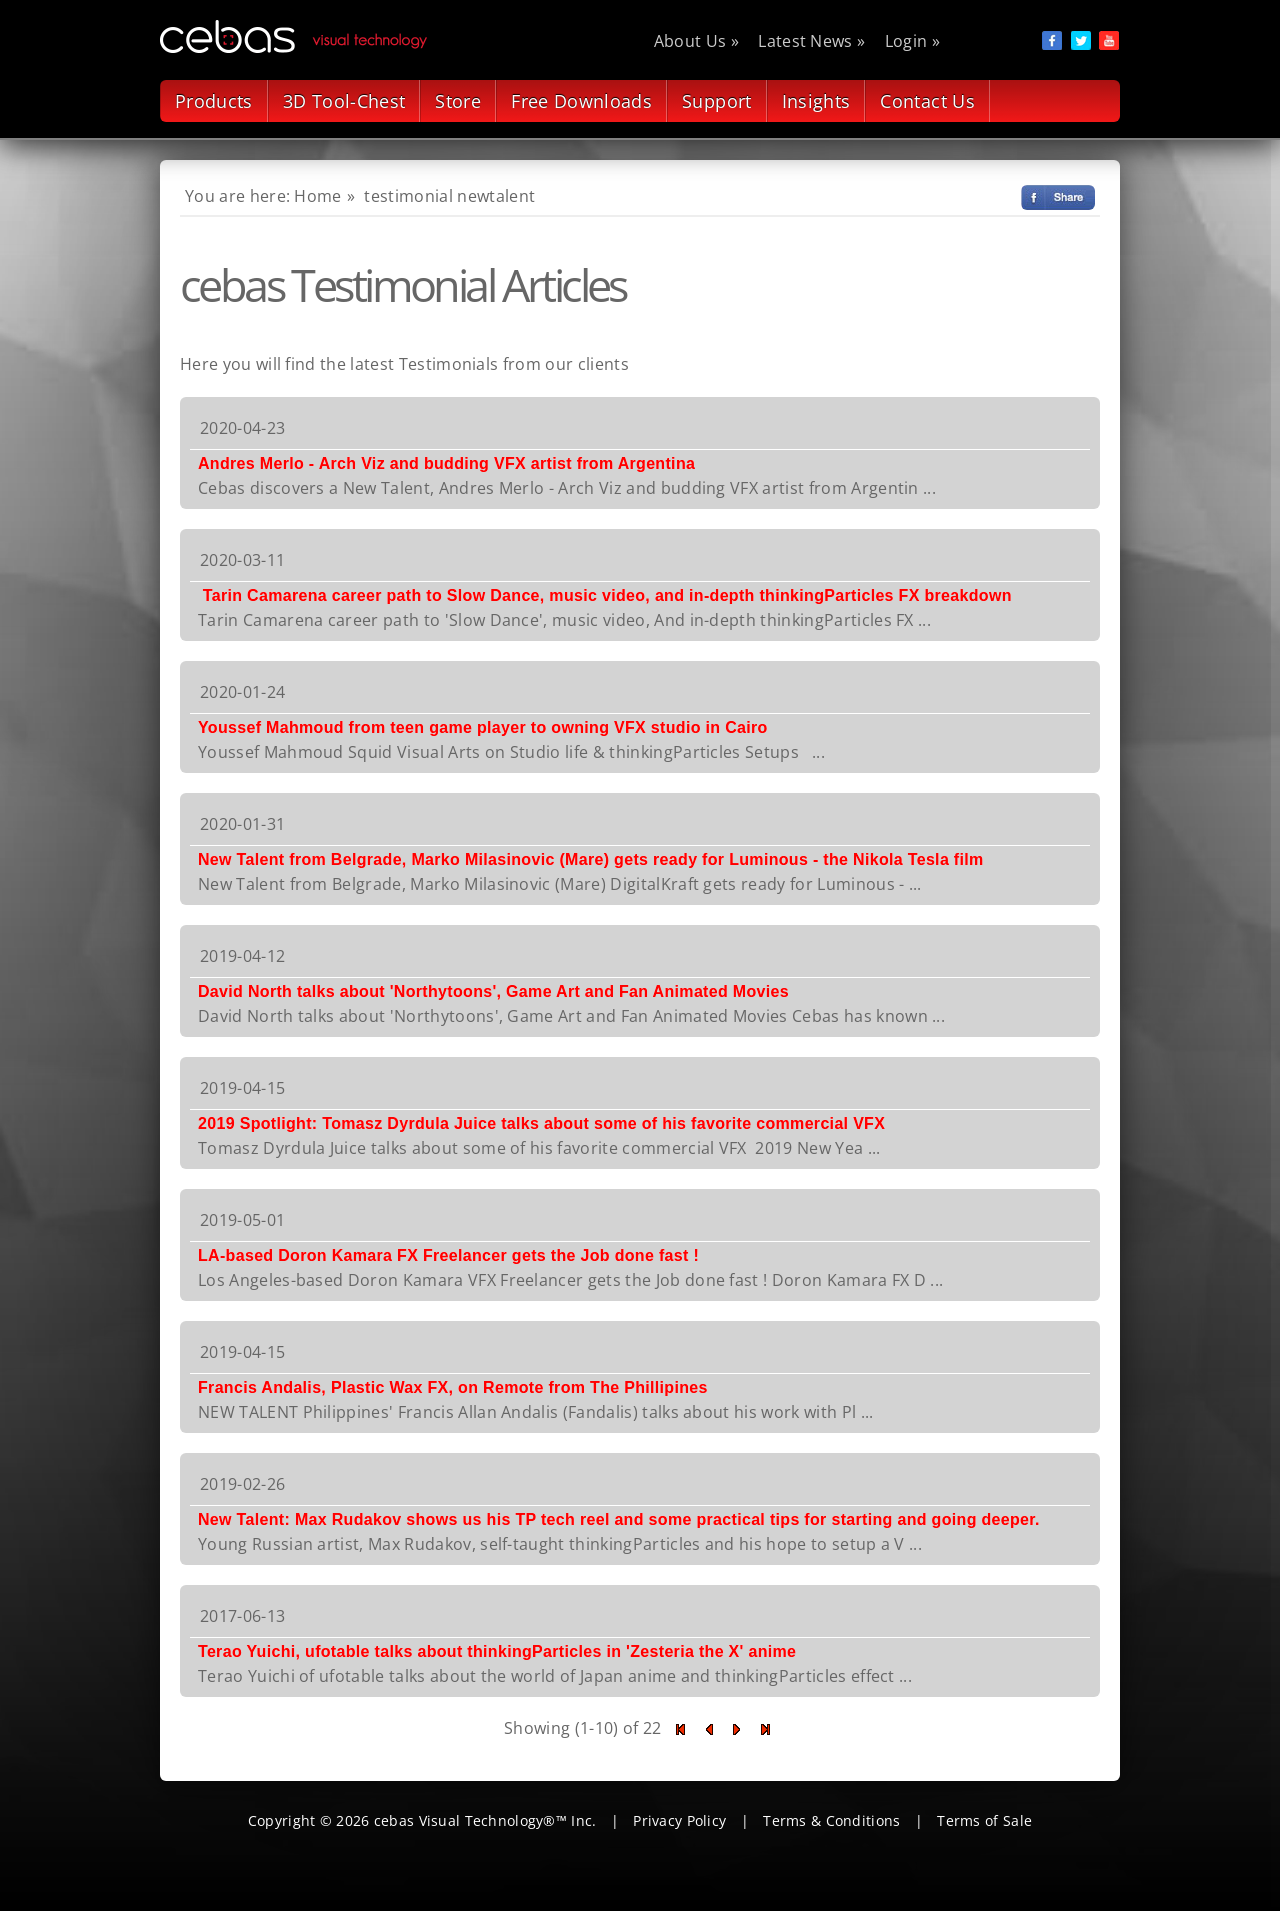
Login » (912, 41)
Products (214, 101)
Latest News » (811, 41)
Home (317, 196)
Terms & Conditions (831, 1820)
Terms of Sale (984, 1820)
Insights (816, 101)
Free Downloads (581, 101)
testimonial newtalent (449, 196)
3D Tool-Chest (344, 101)
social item (1052, 41)
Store (458, 101)
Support (716, 101)
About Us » (696, 41)
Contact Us (927, 101)
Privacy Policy (679, 1820)
